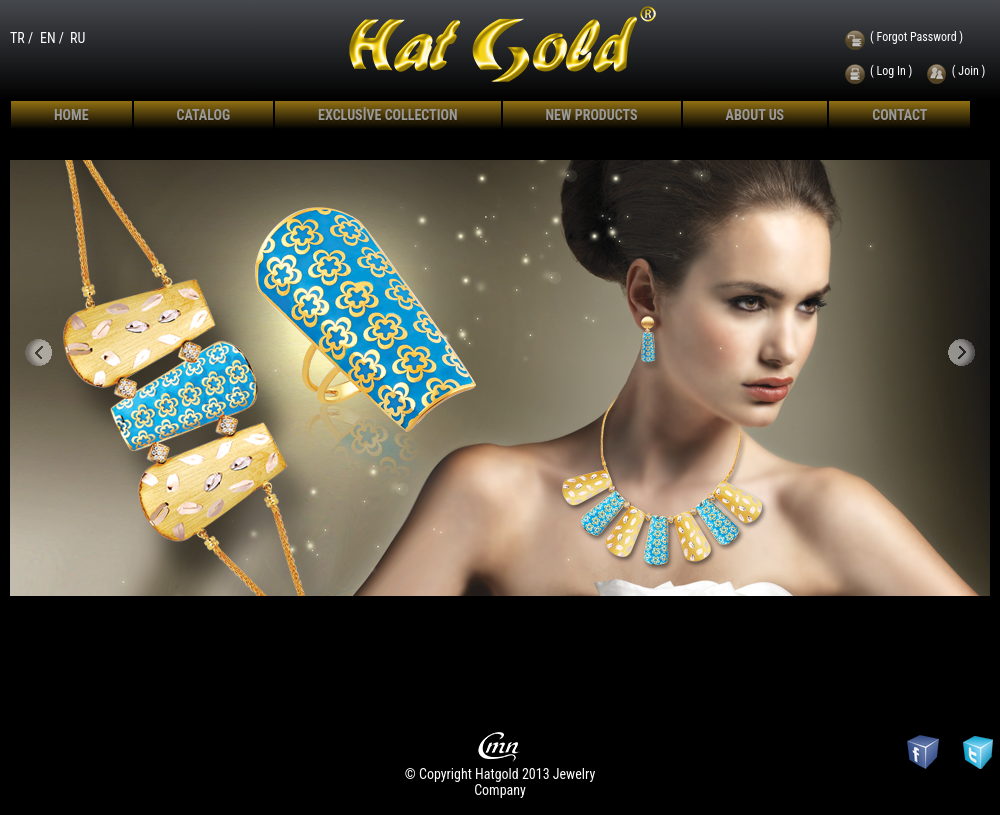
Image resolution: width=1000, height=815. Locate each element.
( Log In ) (891, 71)
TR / (21, 38)
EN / (52, 38)
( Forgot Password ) (916, 37)
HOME (71, 115)
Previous (39, 353)
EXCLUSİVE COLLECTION (387, 115)
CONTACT (899, 115)
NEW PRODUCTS (592, 115)
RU (77, 38)
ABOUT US (755, 115)
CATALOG (204, 115)
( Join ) (969, 71)
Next (962, 353)
